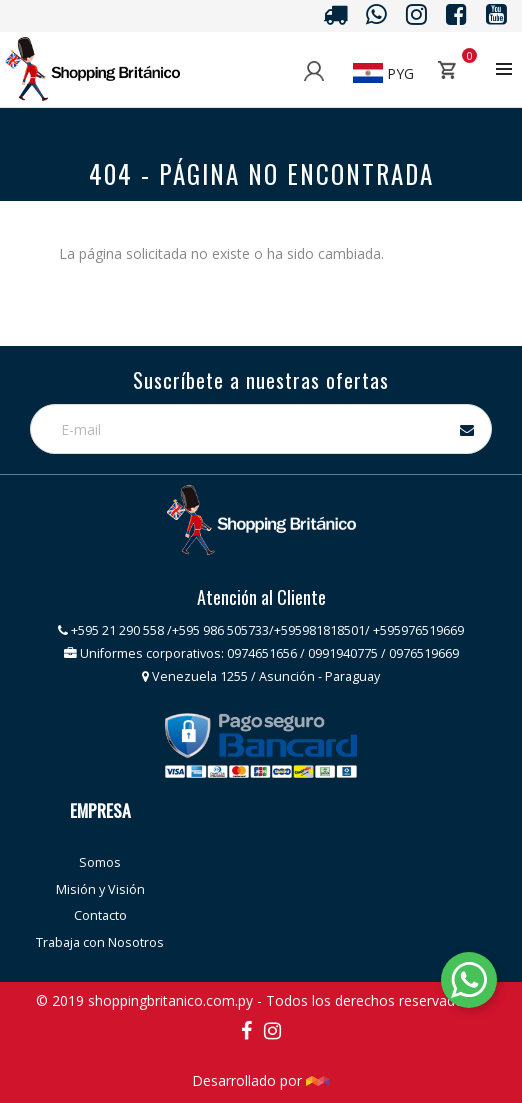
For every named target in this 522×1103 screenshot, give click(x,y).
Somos (100, 862)
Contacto (100, 915)
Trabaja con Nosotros (100, 942)
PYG (383, 73)
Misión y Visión (100, 889)
